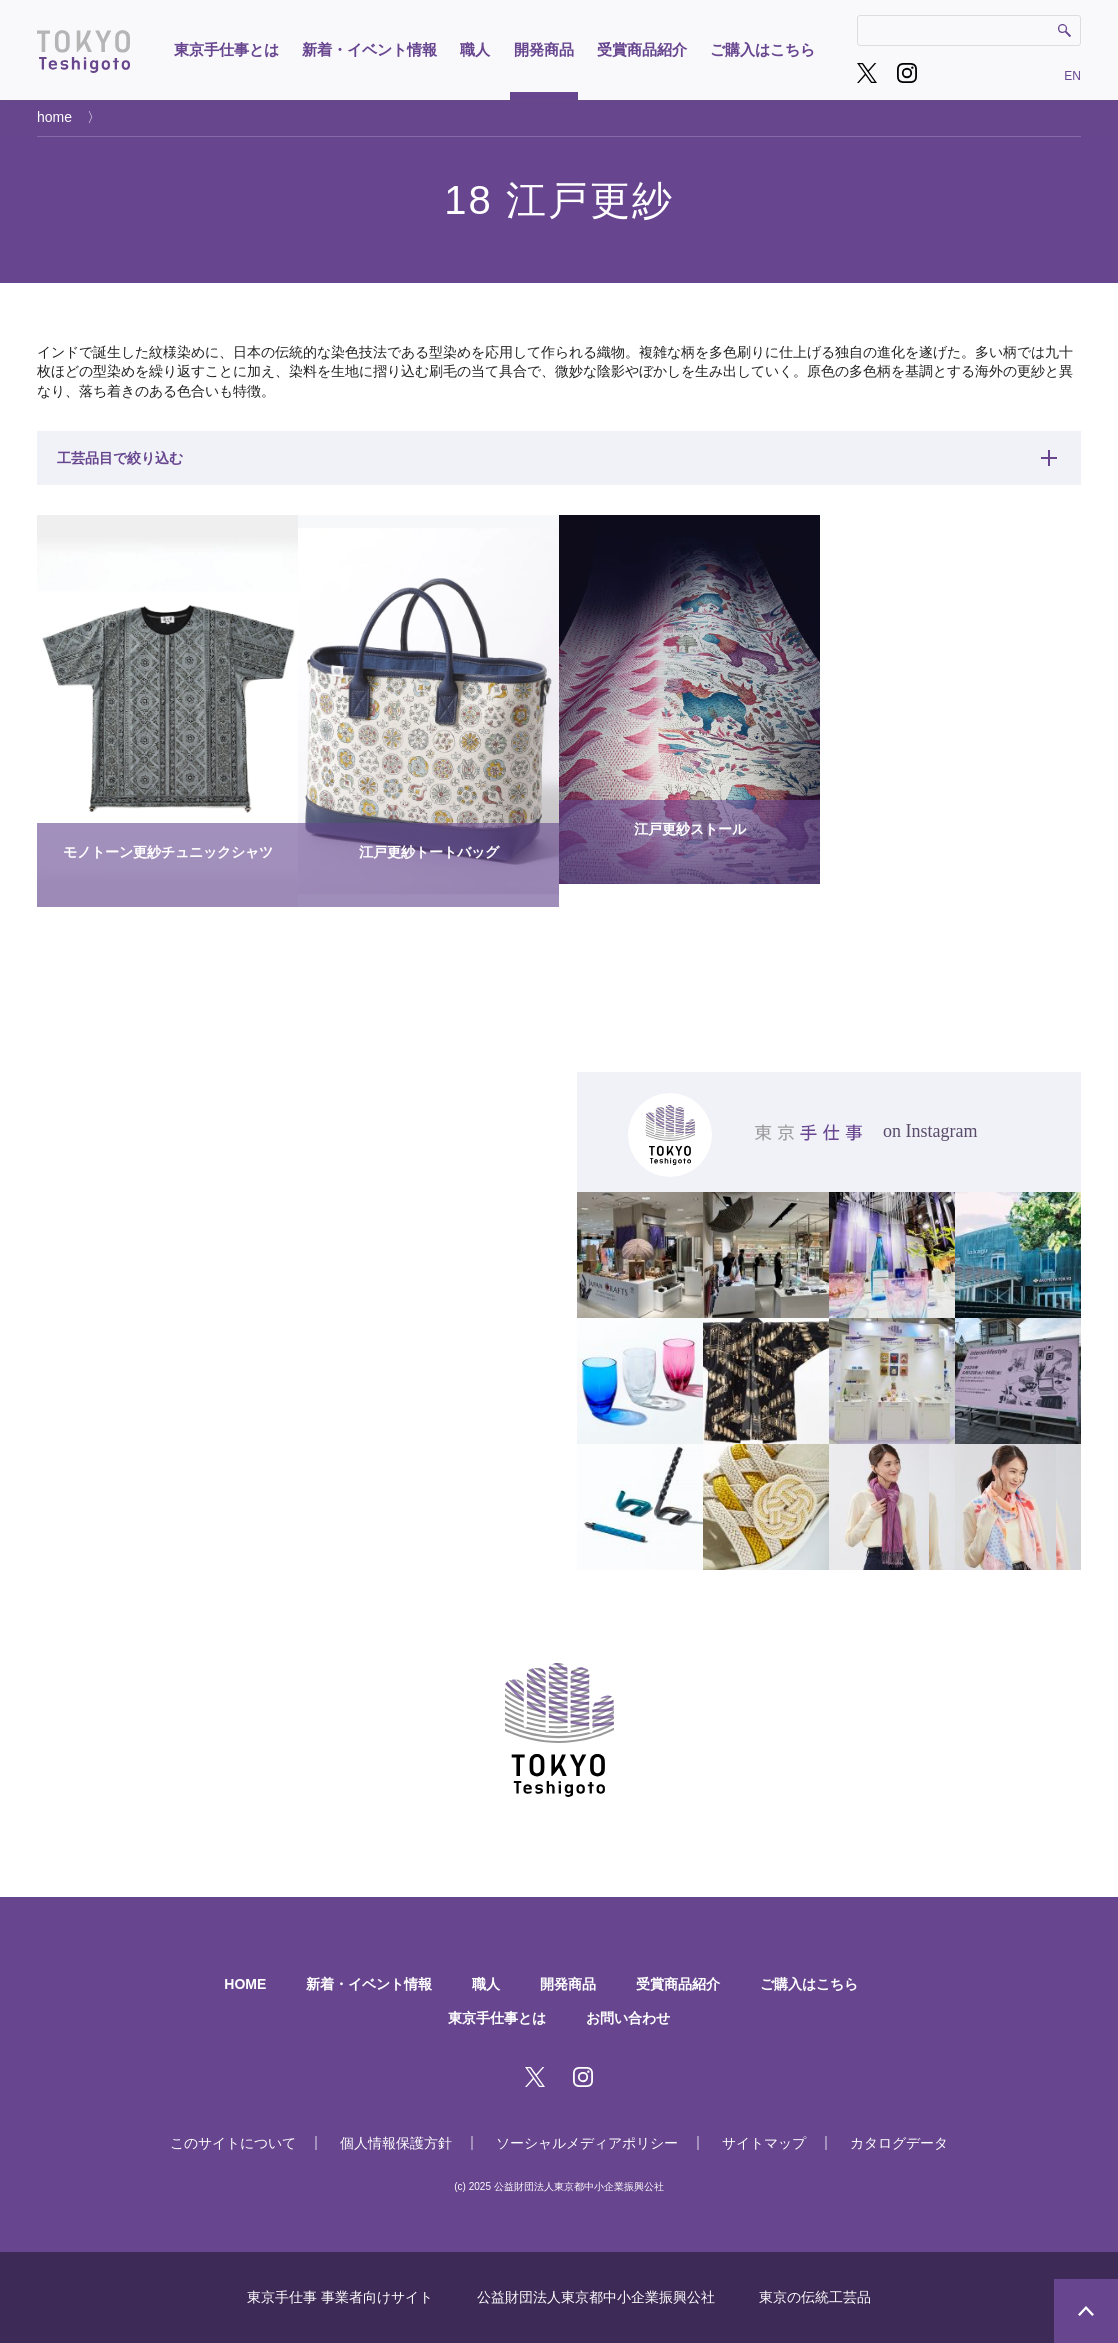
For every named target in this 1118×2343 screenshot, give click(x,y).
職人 (475, 49)
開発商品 (544, 49)
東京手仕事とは (226, 49)
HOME (245, 1984)
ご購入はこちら (762, 49)
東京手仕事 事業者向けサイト (340, 2297)
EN (1072, 76)
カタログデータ (899, 2143)
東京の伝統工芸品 (815, 2297)
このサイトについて (233, 2143)
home (54, 117)
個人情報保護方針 (396, 2143)
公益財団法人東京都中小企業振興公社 (596, 2297)
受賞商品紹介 (642, 49)
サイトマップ (764, 2143)
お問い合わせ (628, 2018)
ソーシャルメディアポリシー (587, 2143)
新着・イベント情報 (369, 49)
